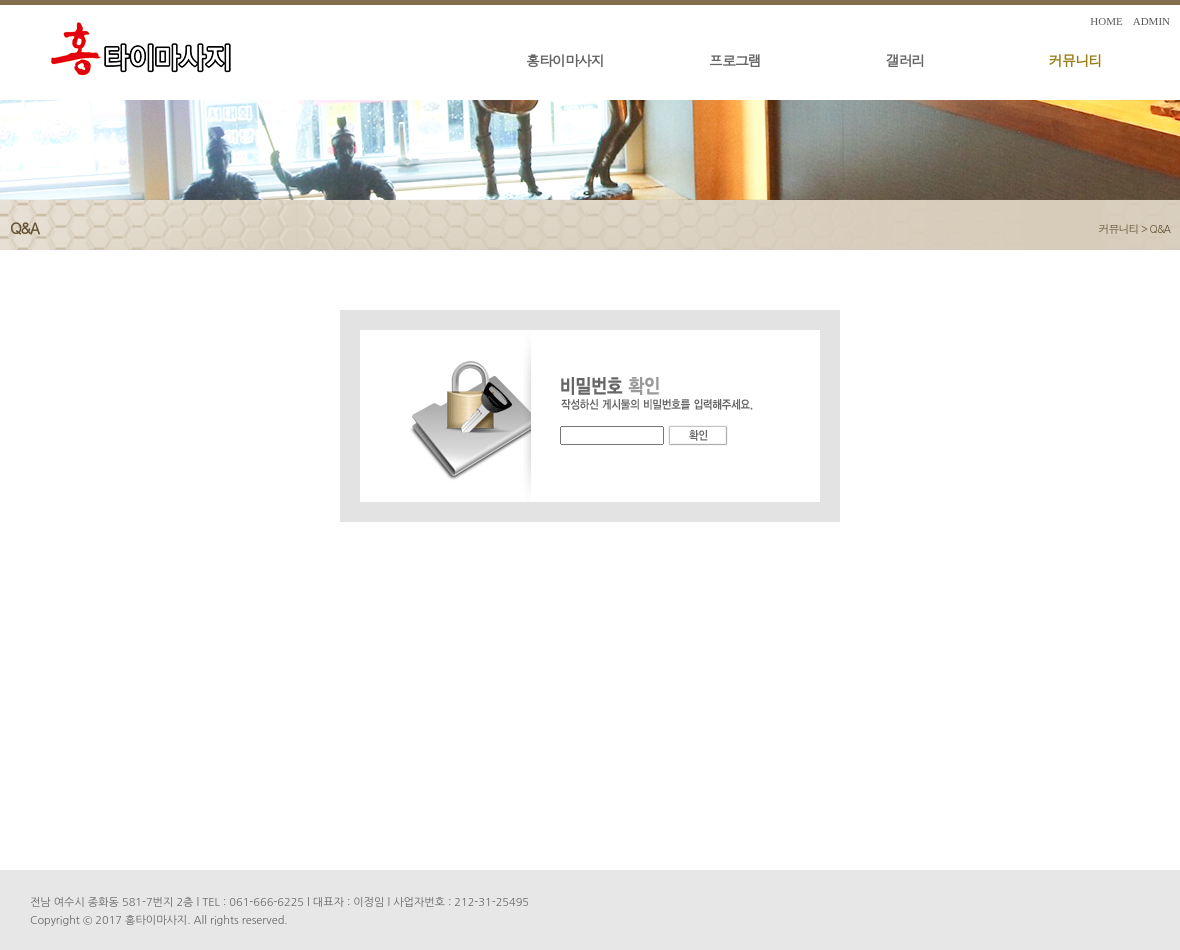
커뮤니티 (1075, 60)
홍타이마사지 (565, 60)
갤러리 (905, 60)
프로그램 (735, 60)
